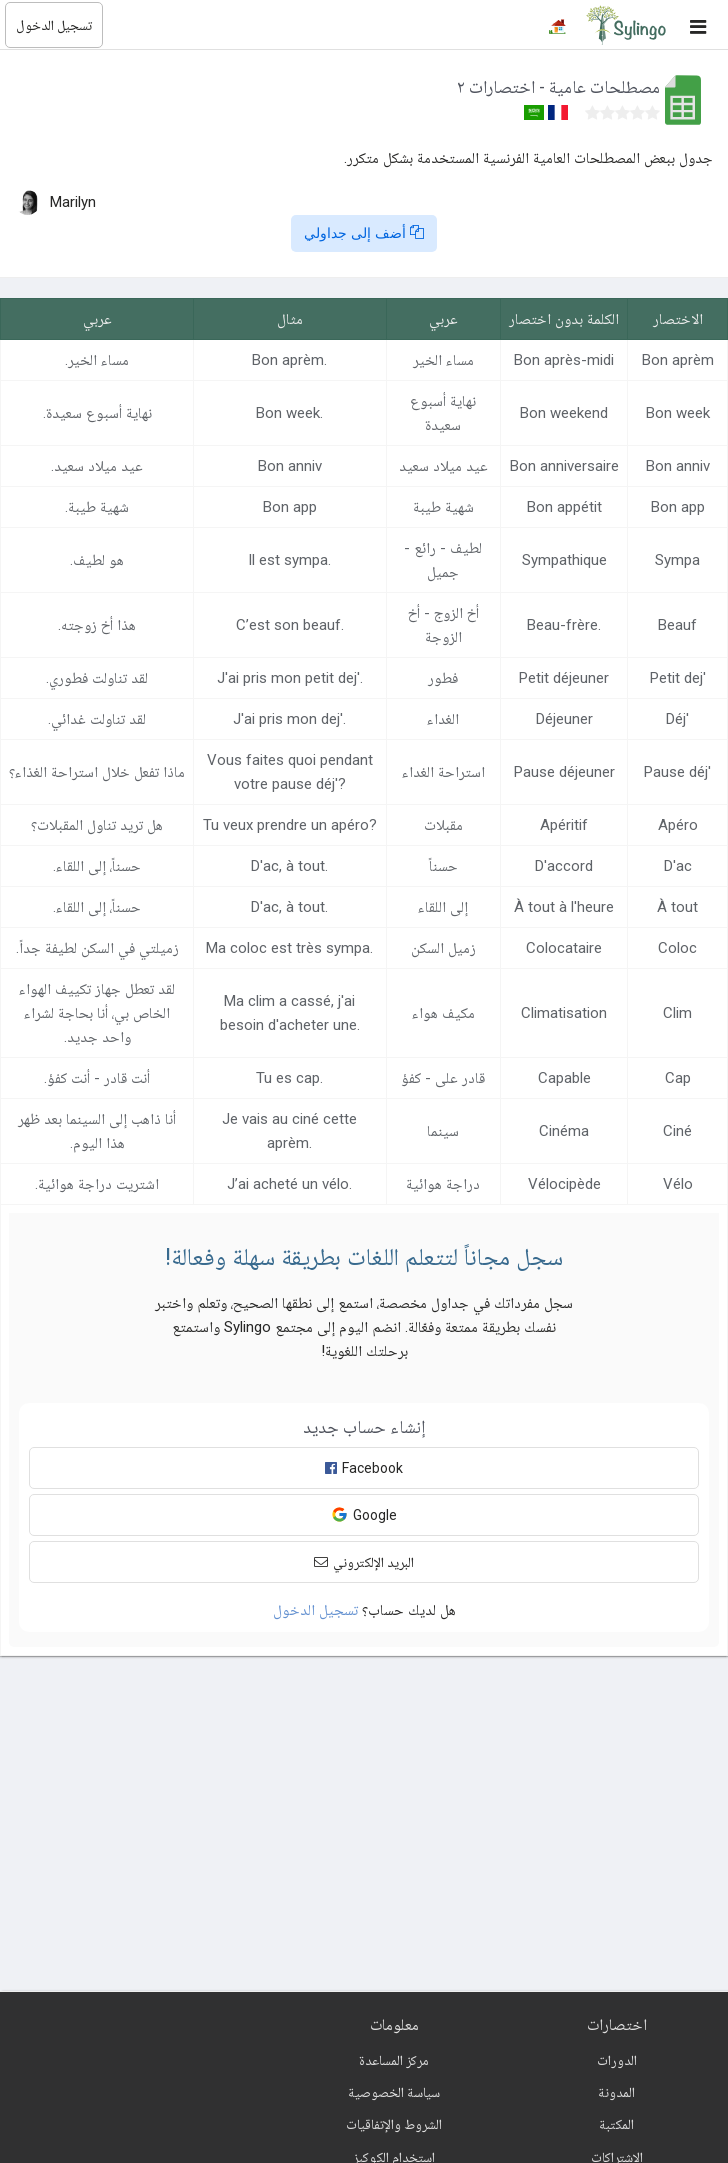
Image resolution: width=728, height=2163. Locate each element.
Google (364, 1514)
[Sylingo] (626, 25)
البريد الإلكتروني (364, 1562)
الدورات (617, 2060)
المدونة (616, 2092)
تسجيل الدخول (54, 25)
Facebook (364, 1468)
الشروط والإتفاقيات (394, 2124)
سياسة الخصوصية (394, 2092)
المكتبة (616, 2124)
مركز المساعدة (394, 2060)
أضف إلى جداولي (364, 233)
